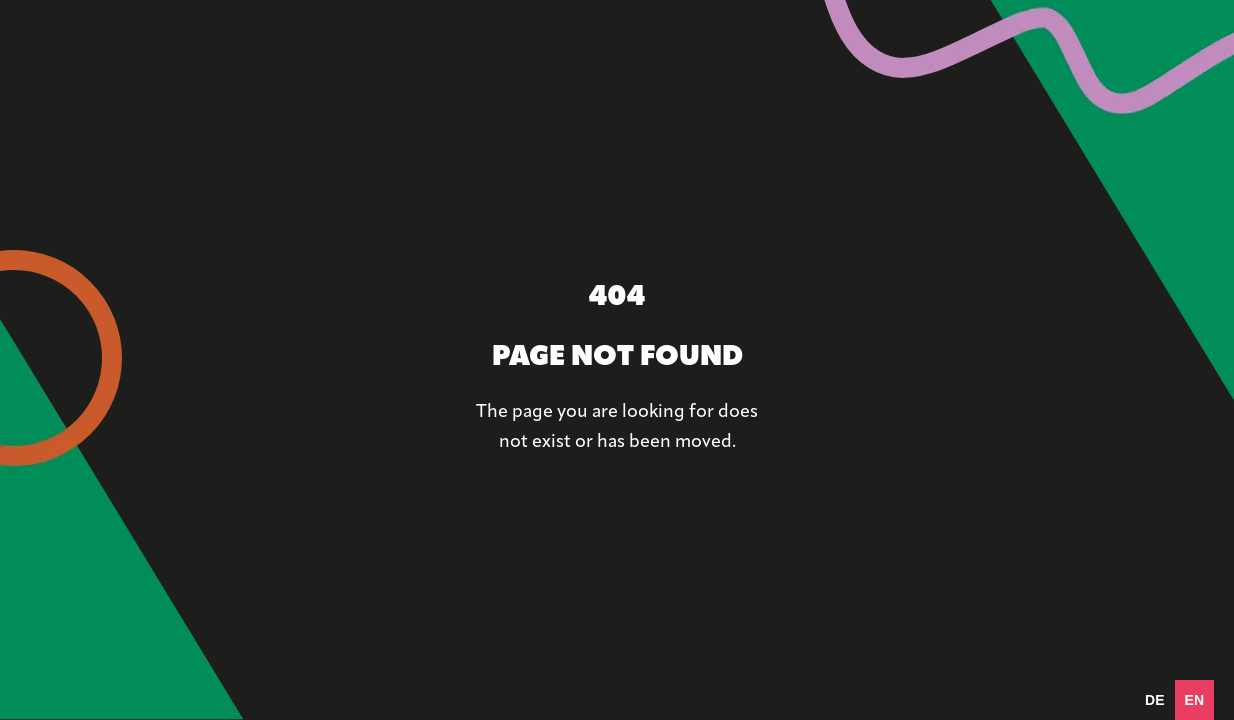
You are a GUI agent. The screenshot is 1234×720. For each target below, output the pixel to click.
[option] (1154, 700)
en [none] (1194, 700)
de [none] (1154, 700)
